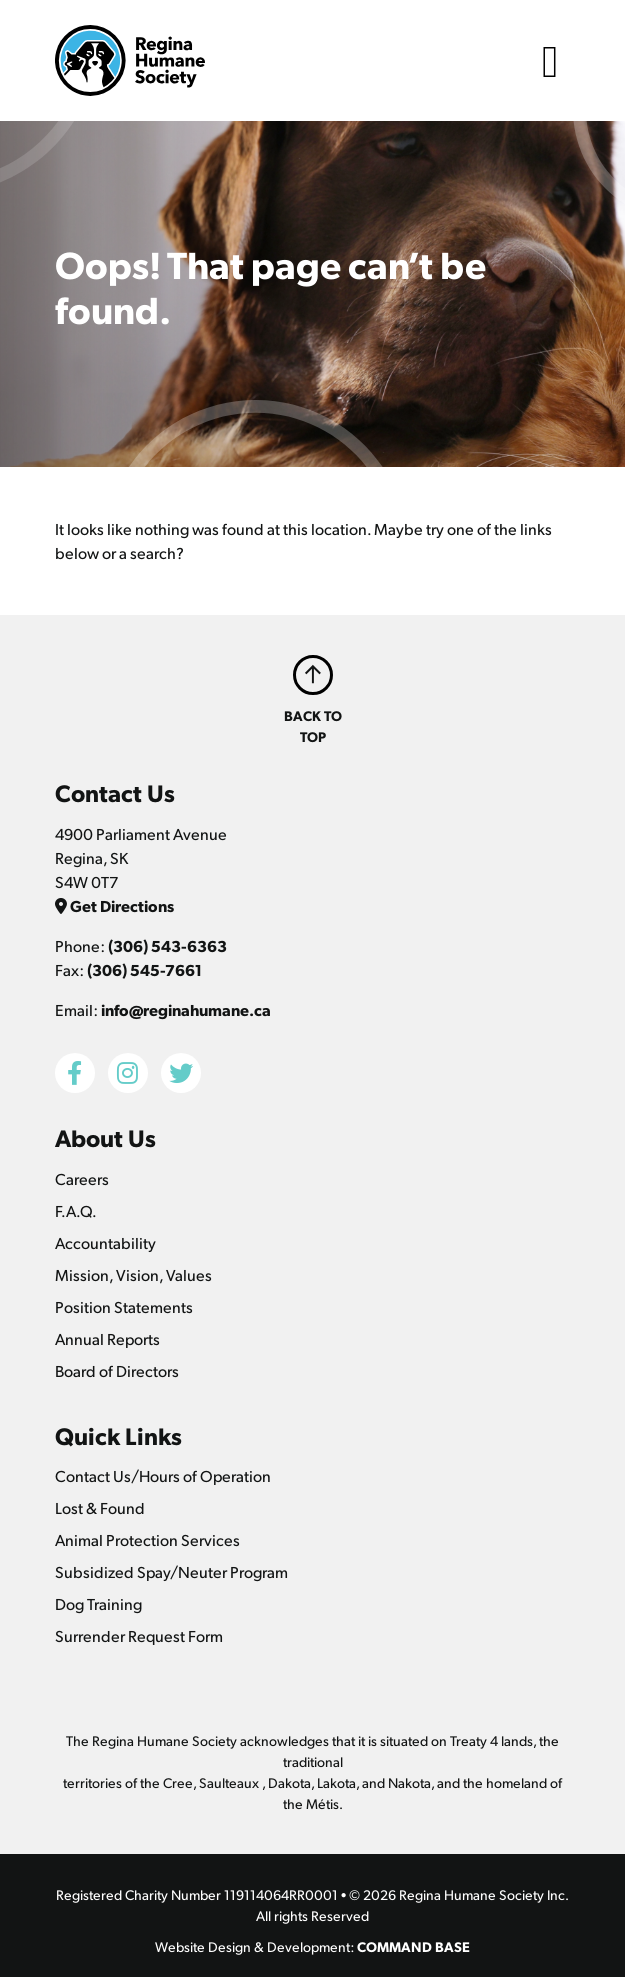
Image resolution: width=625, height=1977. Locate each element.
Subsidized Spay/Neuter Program (171, 1571)
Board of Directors (117, 1370)
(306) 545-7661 (144, 969)
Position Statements (124, 1306)
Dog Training (98, 1603)
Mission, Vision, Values (133, 1274)
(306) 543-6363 (167, 945)
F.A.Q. (76, 1210)
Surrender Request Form (139, 1635)
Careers (82, 1178)
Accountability (105, 1242)
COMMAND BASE (413, 1946)
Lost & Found (100, 1507)
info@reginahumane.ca (186, 1009)
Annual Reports (107, 1338)
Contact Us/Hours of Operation (163, 1475)
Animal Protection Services (147, 1539)
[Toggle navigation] (550, 60)
